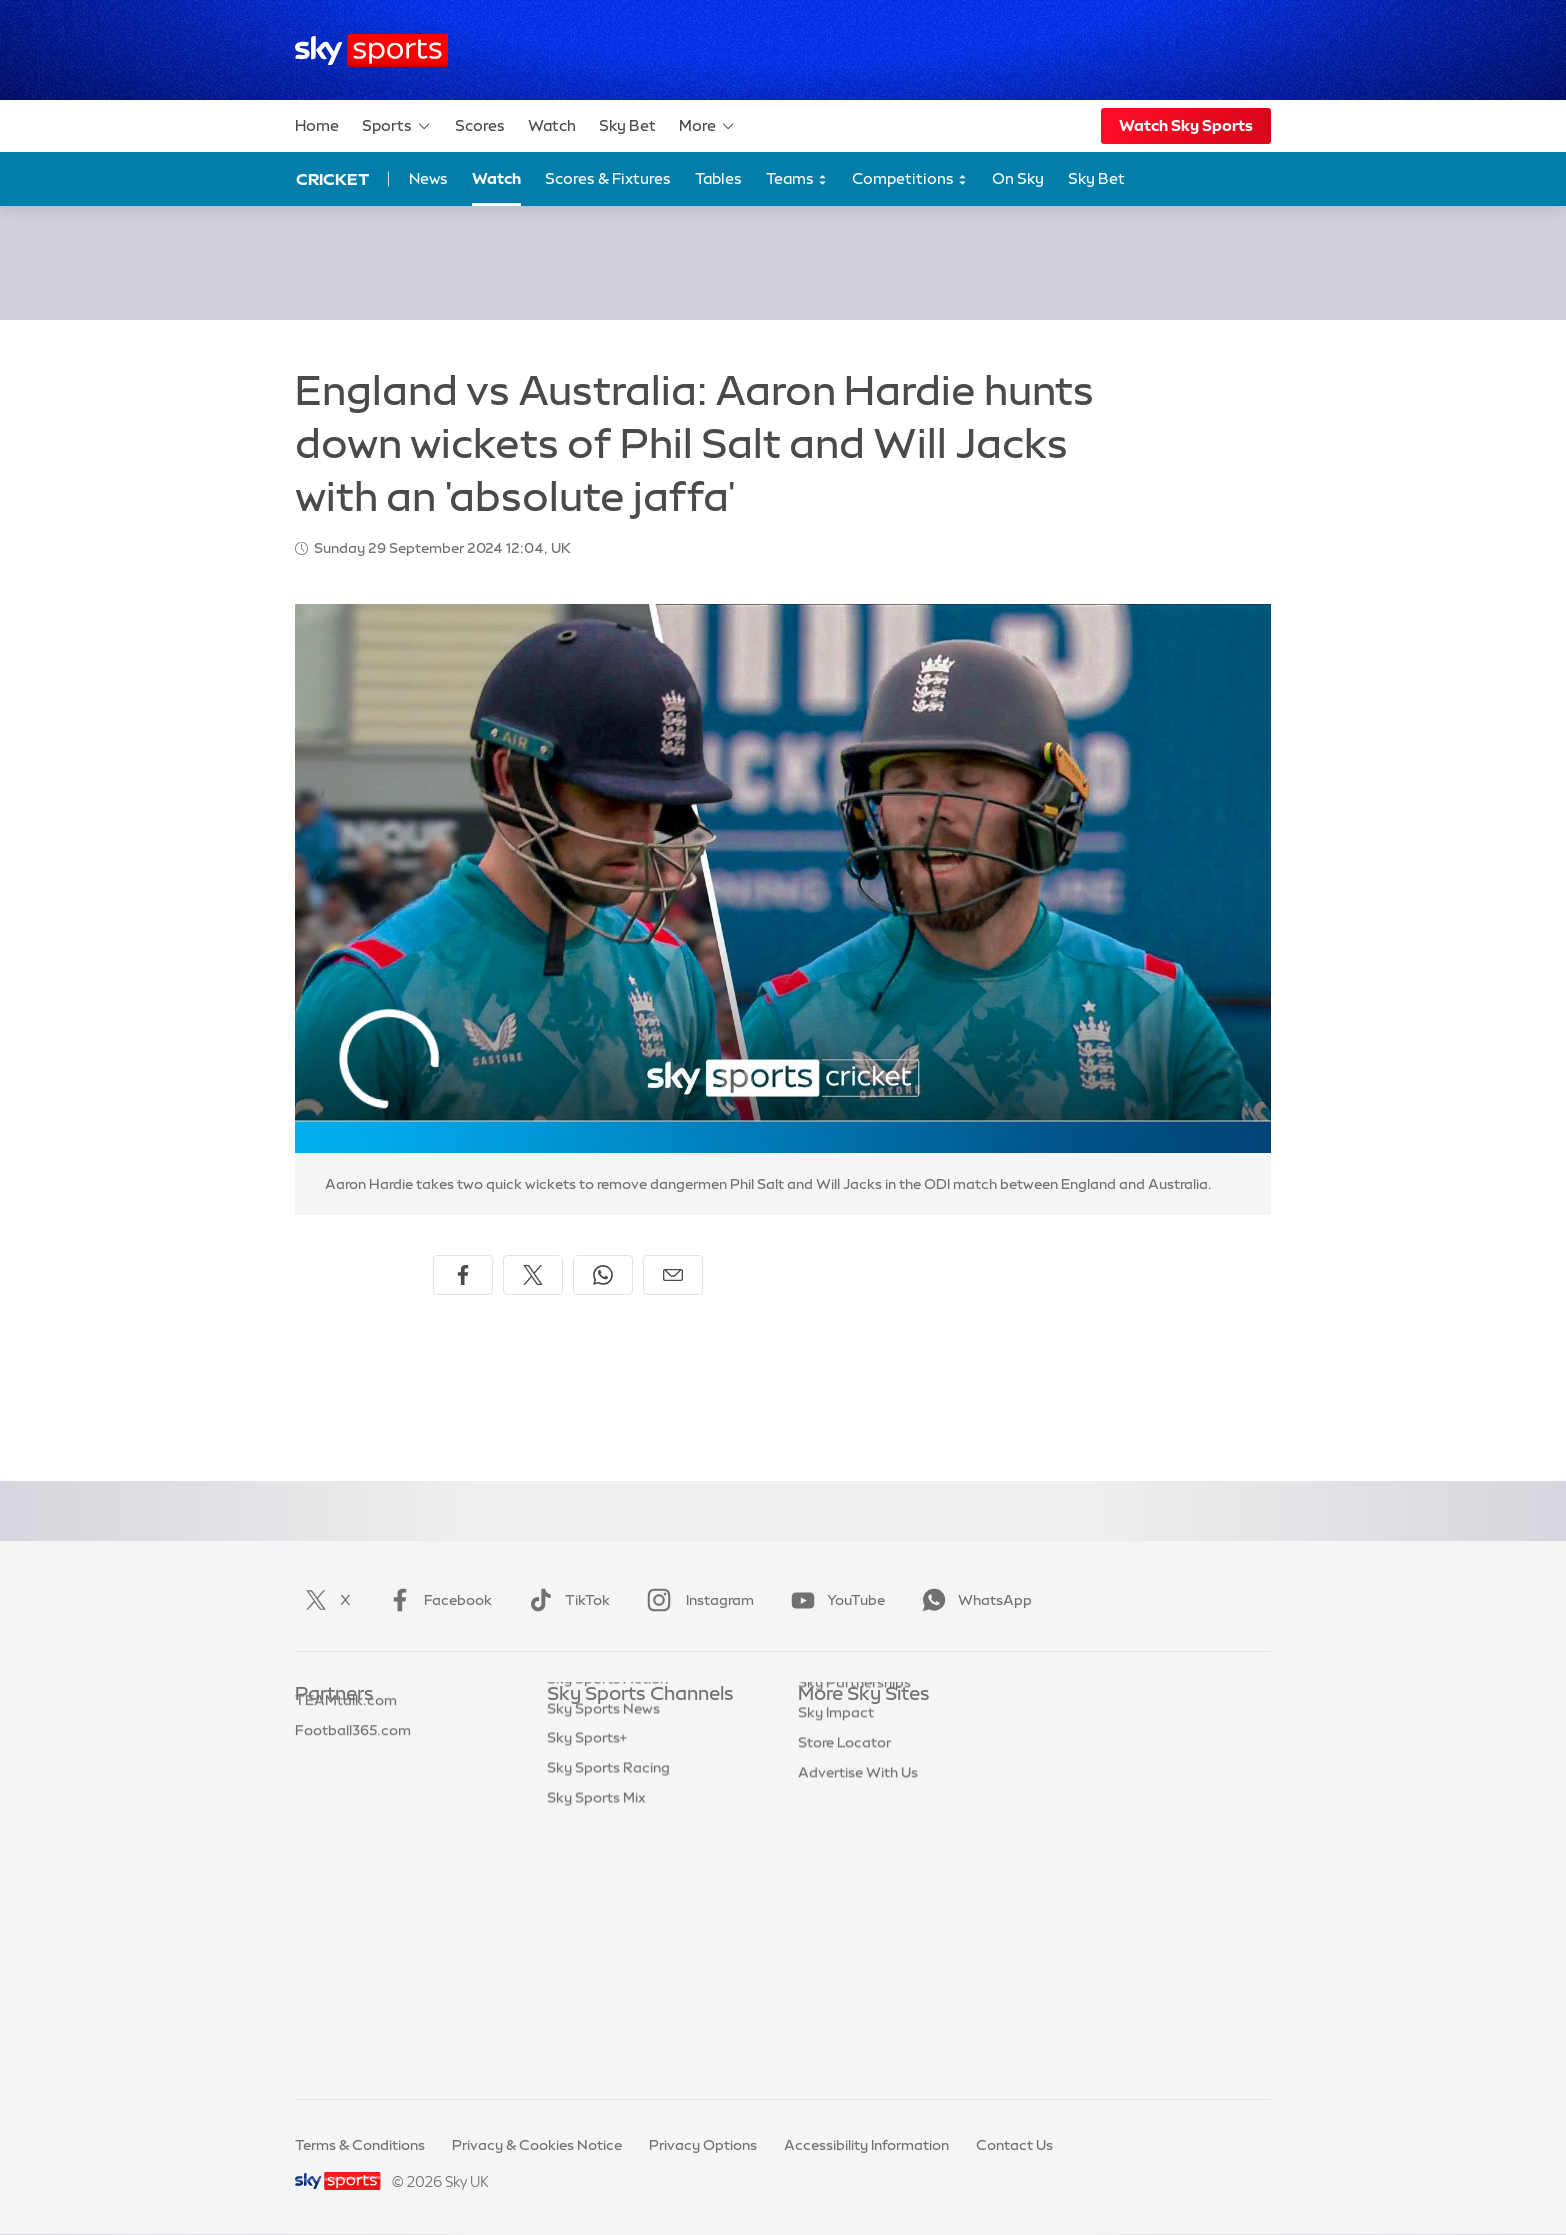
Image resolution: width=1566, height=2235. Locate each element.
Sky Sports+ (587, 1993)
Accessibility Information (866, 2145)
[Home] (371, 50)
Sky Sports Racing (608, 2023)
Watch (552, 125)
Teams (797, 179)
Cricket (332, 179)
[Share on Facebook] (463, 1275)
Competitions (910, 179)
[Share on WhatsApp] (603, 1275)
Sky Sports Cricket (609, 1815)
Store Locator (844, 1934)
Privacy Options (703, 2145)
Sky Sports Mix (596, 2053)
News (428, 178)
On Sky (1018, 178)
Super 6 (320, 1755)
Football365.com (353, 1815)
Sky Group (832, 1815)
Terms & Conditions (360, 2145)
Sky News (830, 1755)
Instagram (696, 1600)
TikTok (565, 1600)
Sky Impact (836, 1904)
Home (317, 125)
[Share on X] (533, 1275)
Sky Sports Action (607, 1934)
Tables (718, 178)
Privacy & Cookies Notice (537, 2145)
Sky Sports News (603, 1964)
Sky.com (827, 1725)
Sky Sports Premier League (637, 1755)
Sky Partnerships (854, 1874)
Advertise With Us (858, 1964)
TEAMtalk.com (346, 1785)
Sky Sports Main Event (621, 1725)
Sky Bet (627, 125)
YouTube (834, 1600)
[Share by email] (673, 1275)
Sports (397, 126)
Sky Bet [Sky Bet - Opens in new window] (1096, 178)
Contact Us (1014, 2145)
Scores (480, 125)
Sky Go (822, 1785)
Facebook (436, 1600)
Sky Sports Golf (599, 1844)
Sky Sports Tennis (606, 1904)
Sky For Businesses (861, 1844)
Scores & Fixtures (608, 178)
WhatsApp (973, 1600)
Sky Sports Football (613, 1785)
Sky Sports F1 (592, 1874)
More (707, 126)
